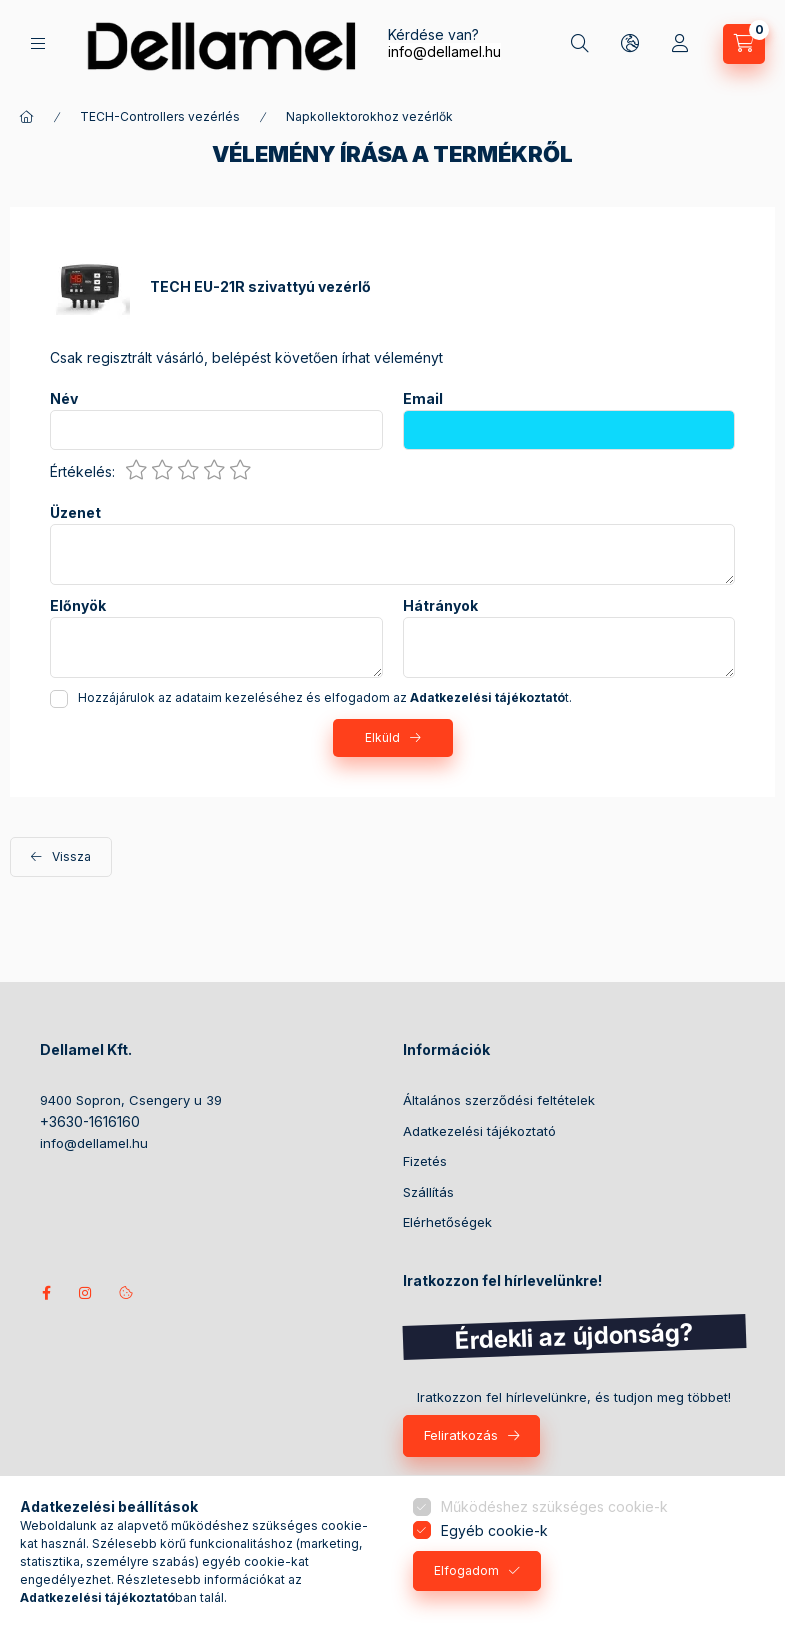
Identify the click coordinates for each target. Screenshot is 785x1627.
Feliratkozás (461, 1435)
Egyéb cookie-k (494, 1530)
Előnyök (78, 606)
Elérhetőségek (447, 1222)
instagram (86, 1293)
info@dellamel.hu (444, 51)
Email (423, 399)
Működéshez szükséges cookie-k (554, 1506)
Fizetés (425, 1161)
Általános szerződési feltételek (499, 1100)
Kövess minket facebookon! (46, 1293)
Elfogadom (466, 1570)
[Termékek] (38, 43)
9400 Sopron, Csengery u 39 (131, 1100)
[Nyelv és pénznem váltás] (630, 44)
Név (64, 399)
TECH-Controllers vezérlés (160, 116)
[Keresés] (580, 44)
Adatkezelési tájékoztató (479, 1131)
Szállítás (428, 1192)
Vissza (71, 856)
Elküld (382, 737)
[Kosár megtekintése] (744, 44)
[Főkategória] (27, 117)
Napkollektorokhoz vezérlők (369, 116)
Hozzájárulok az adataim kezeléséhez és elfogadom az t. (325, 697)
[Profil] (680, 44)
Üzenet (75, 513)
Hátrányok (440, 606)
